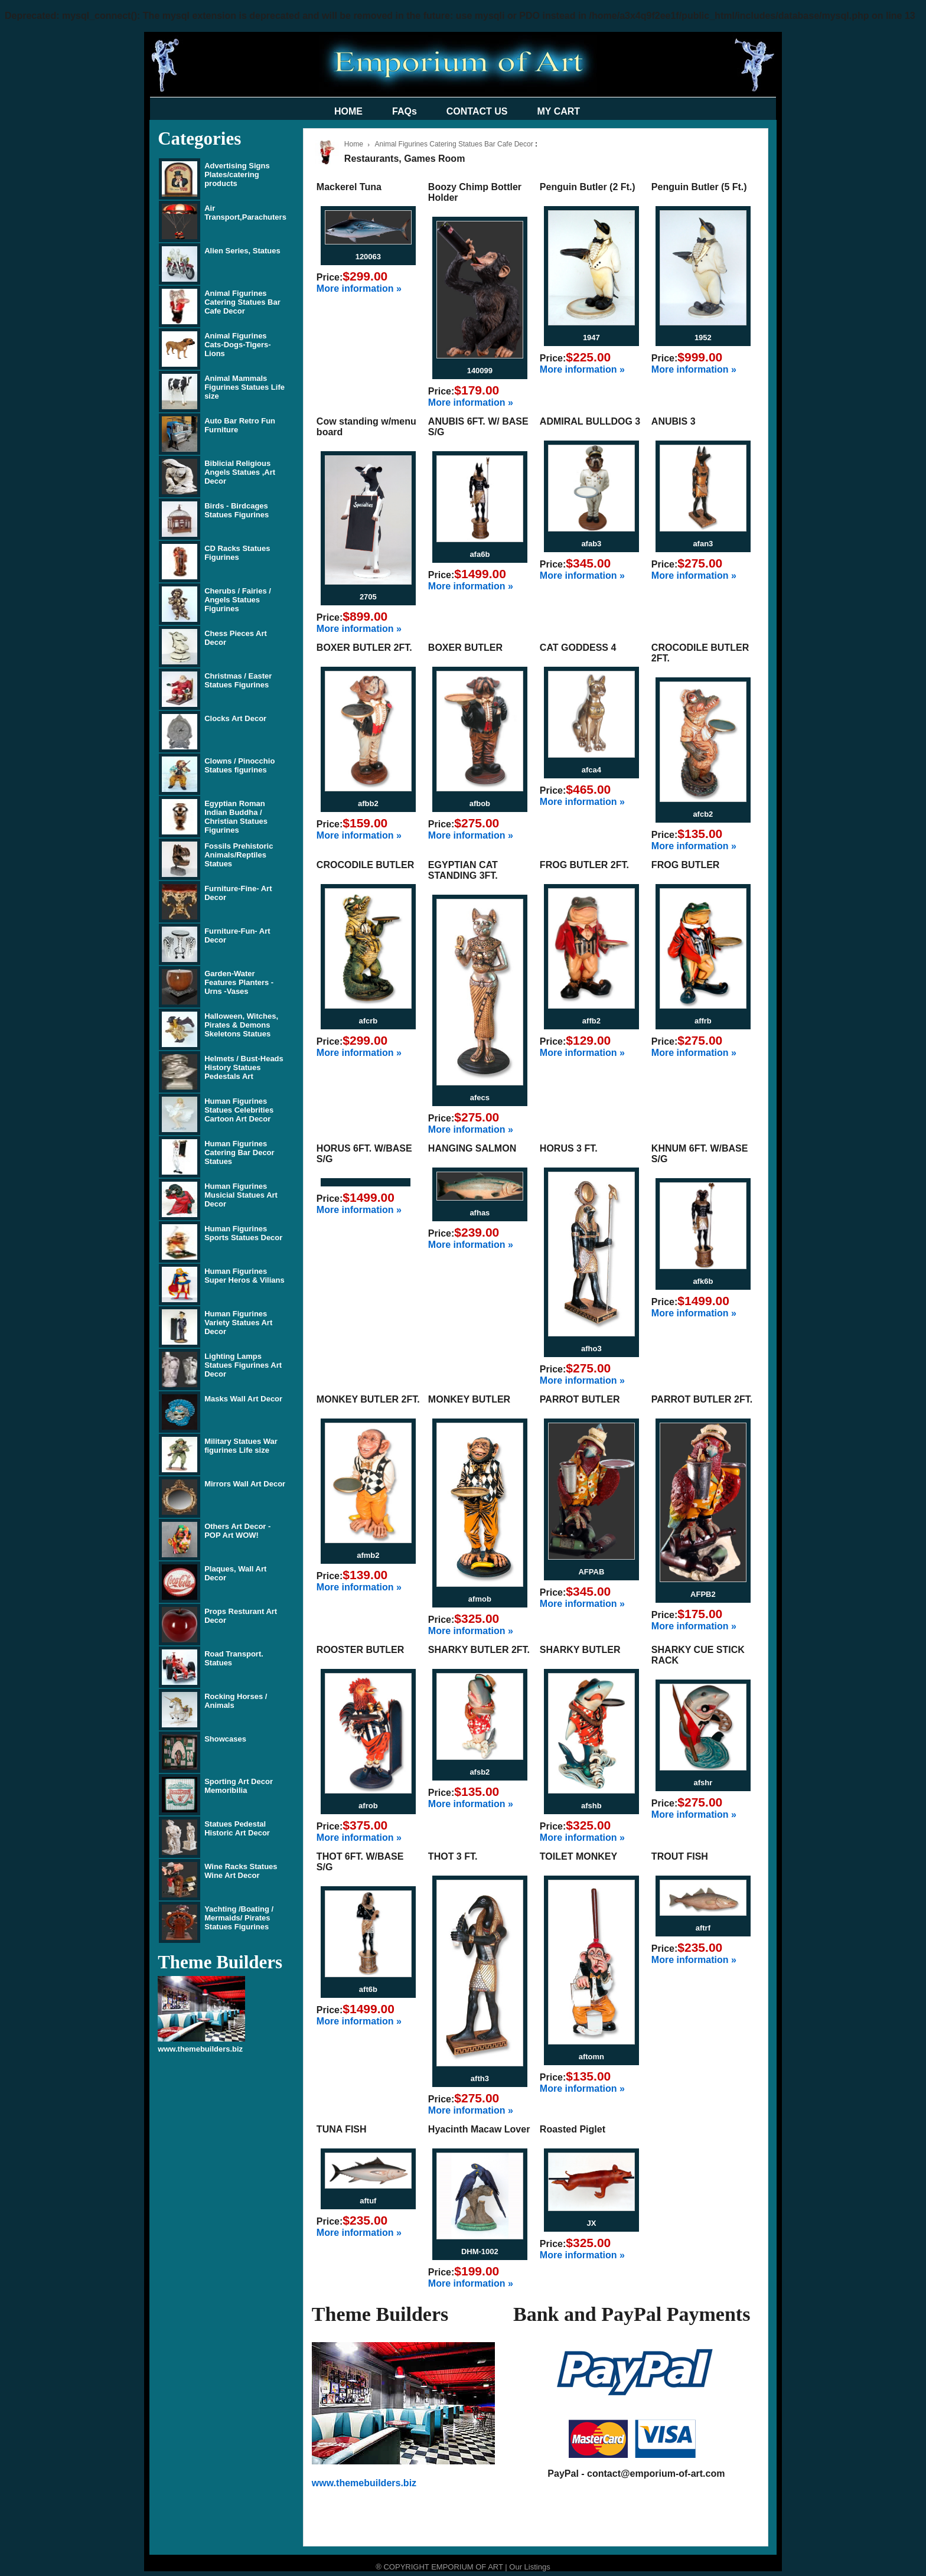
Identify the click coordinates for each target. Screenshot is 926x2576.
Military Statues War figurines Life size (241, 1446)
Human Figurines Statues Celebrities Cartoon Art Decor (238, 1110)
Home (353, 144)
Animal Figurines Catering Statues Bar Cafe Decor (242, 302)
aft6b (368, 1989)
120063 (368, 256)
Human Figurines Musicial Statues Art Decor (241, 1195)
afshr (702, 1782)
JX (591, 2223)
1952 (703, 337)
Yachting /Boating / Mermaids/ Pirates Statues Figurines (238, 1918)
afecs (480, 1097)
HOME (348, 111)
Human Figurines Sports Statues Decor (243, 1233)
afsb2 (479, 1772)
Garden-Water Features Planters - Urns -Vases (238, 982)
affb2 (591, 1020)
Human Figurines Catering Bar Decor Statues (239, 1152)
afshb (591, 1805)
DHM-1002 (479, 2251)
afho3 (591, 1348)
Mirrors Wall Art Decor (244, 1483)
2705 (368, 596)
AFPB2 (703, 1594)
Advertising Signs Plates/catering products (237, 174)
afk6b (703, 1281)
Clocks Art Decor (235, 718)
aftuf (368, 2200)
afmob (479, 1598)
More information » (359, 288)
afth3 (480, 2078)
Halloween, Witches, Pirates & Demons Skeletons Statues (241, 1025)
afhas (479, 1212)
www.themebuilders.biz (200, 2049)
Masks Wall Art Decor (243, 1398)
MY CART (559, 111)
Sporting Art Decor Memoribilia (238, 1786)
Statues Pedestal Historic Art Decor (237, 1828)
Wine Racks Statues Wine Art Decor (240, 1871)
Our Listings (529, 2566)
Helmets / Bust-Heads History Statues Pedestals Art (243, 1067)
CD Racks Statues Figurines (237, 553)
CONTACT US (477, 111)
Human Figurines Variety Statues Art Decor (238, 1322)
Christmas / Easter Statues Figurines (238, 680)
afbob (479, 803)
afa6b (479, 554)
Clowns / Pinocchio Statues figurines (239, 765)
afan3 (703, 543)
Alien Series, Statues (242, 250)
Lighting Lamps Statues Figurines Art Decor (243, 1365)
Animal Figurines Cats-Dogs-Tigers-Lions (237, 344)
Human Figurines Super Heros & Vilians (244, 1275)
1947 (591, 337)
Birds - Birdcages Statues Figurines (236, 510)
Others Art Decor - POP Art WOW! (237, 1531)
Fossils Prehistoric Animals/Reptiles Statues (238, 855)
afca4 (591, 769)
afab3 (591, 543)
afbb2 (368, 803)
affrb (703, 1020)
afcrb (367, 1020)
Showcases (225, 1738)
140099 (480, 370)
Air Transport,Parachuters (245, 212)
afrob (368, 1805)
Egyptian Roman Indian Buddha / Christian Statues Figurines (236, 816)
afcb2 (703, 814)
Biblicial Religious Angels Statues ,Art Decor (239, 472)
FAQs (404, 111)
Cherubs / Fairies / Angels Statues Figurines (237, 599)
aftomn (591, 2056)
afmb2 (368, 1555)
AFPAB (591, 1571)
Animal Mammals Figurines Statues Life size (244, 387)
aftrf (703, 1927)
